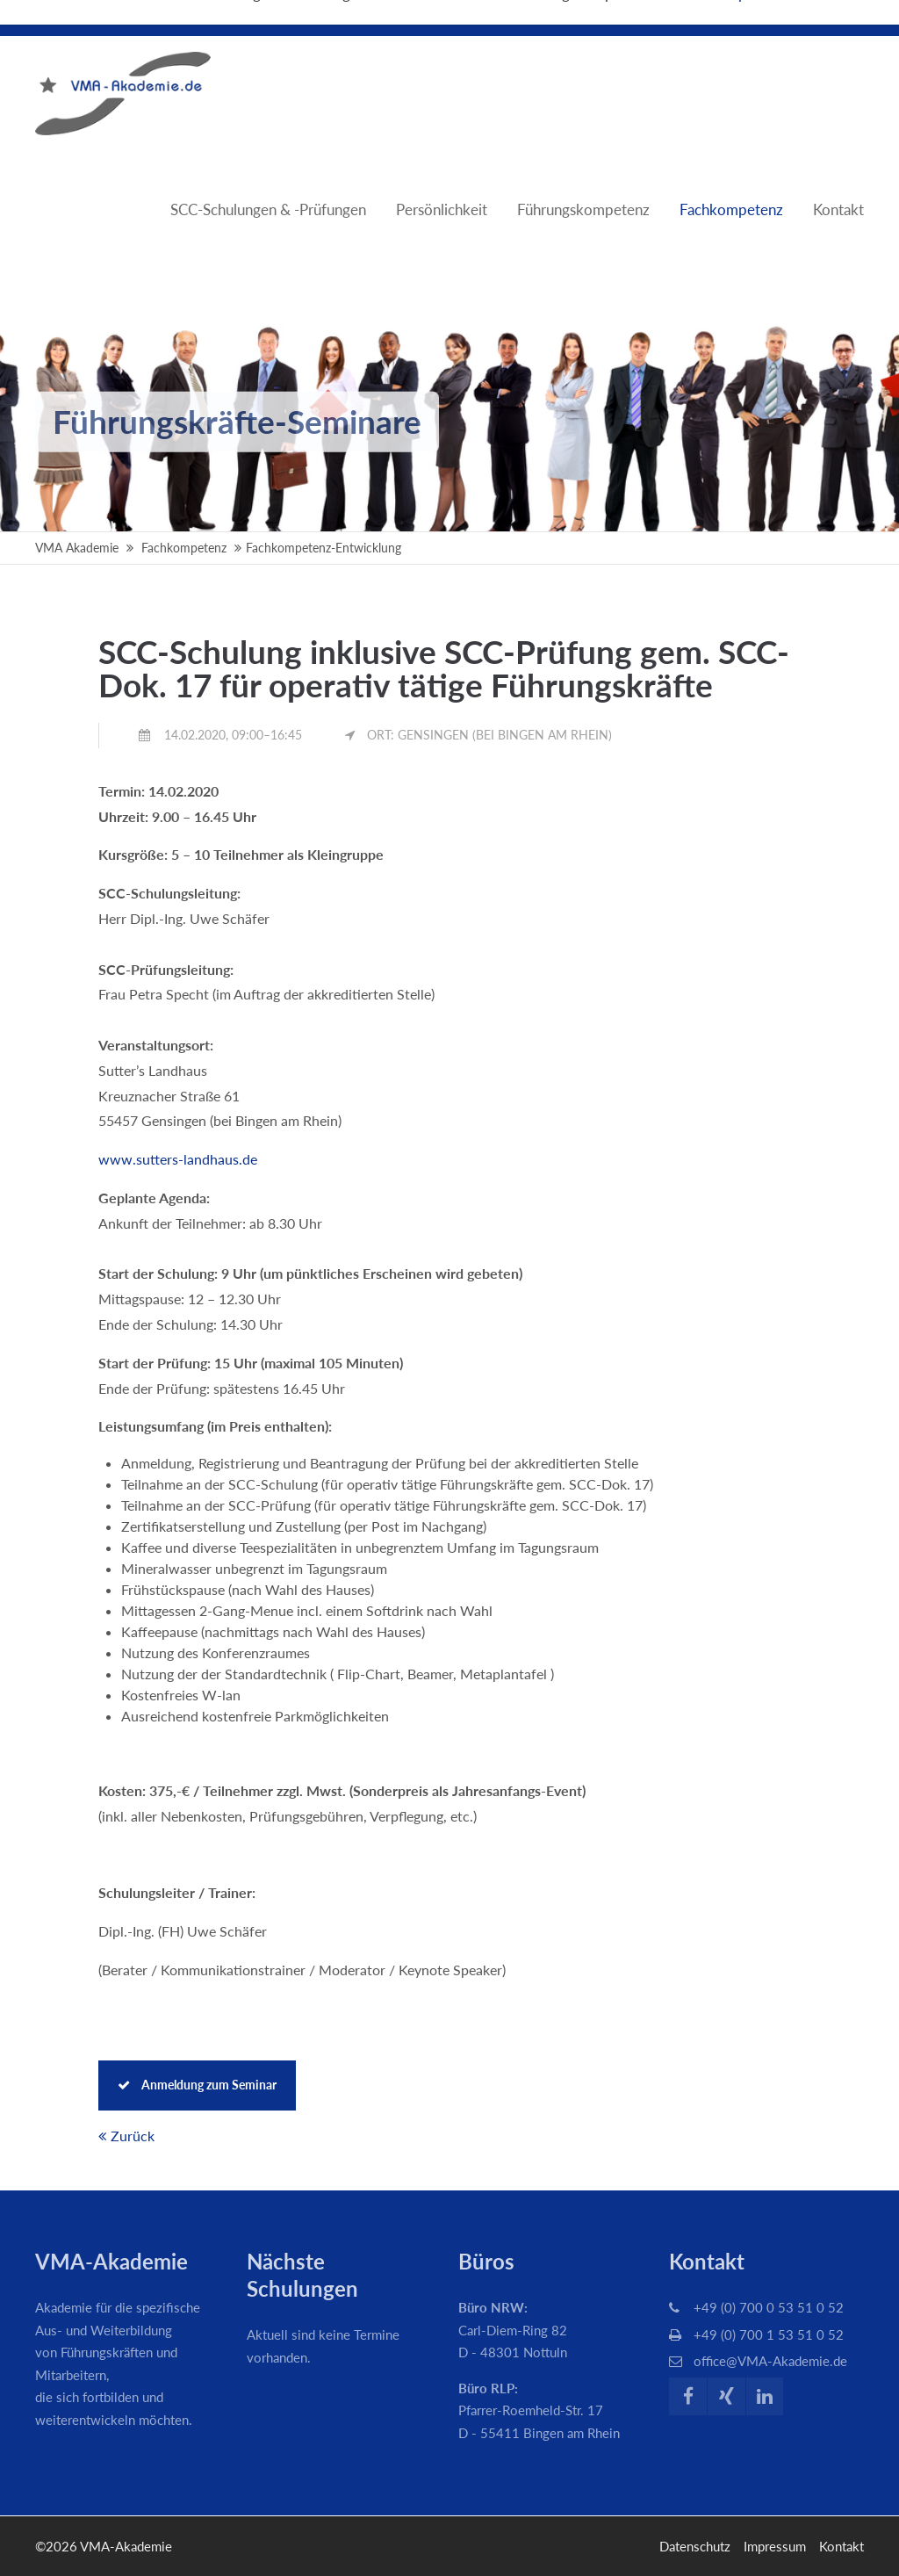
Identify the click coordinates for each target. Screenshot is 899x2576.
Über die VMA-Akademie (776, 17)
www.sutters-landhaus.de (177, 1159)
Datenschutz (694, 2546)
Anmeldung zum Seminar (197, 2084)
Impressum (775, 2546)
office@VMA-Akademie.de (770, 2361)
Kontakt (841, 2546)
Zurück (133, 2135)
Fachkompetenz (184, 547)
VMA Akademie (77, 547)
